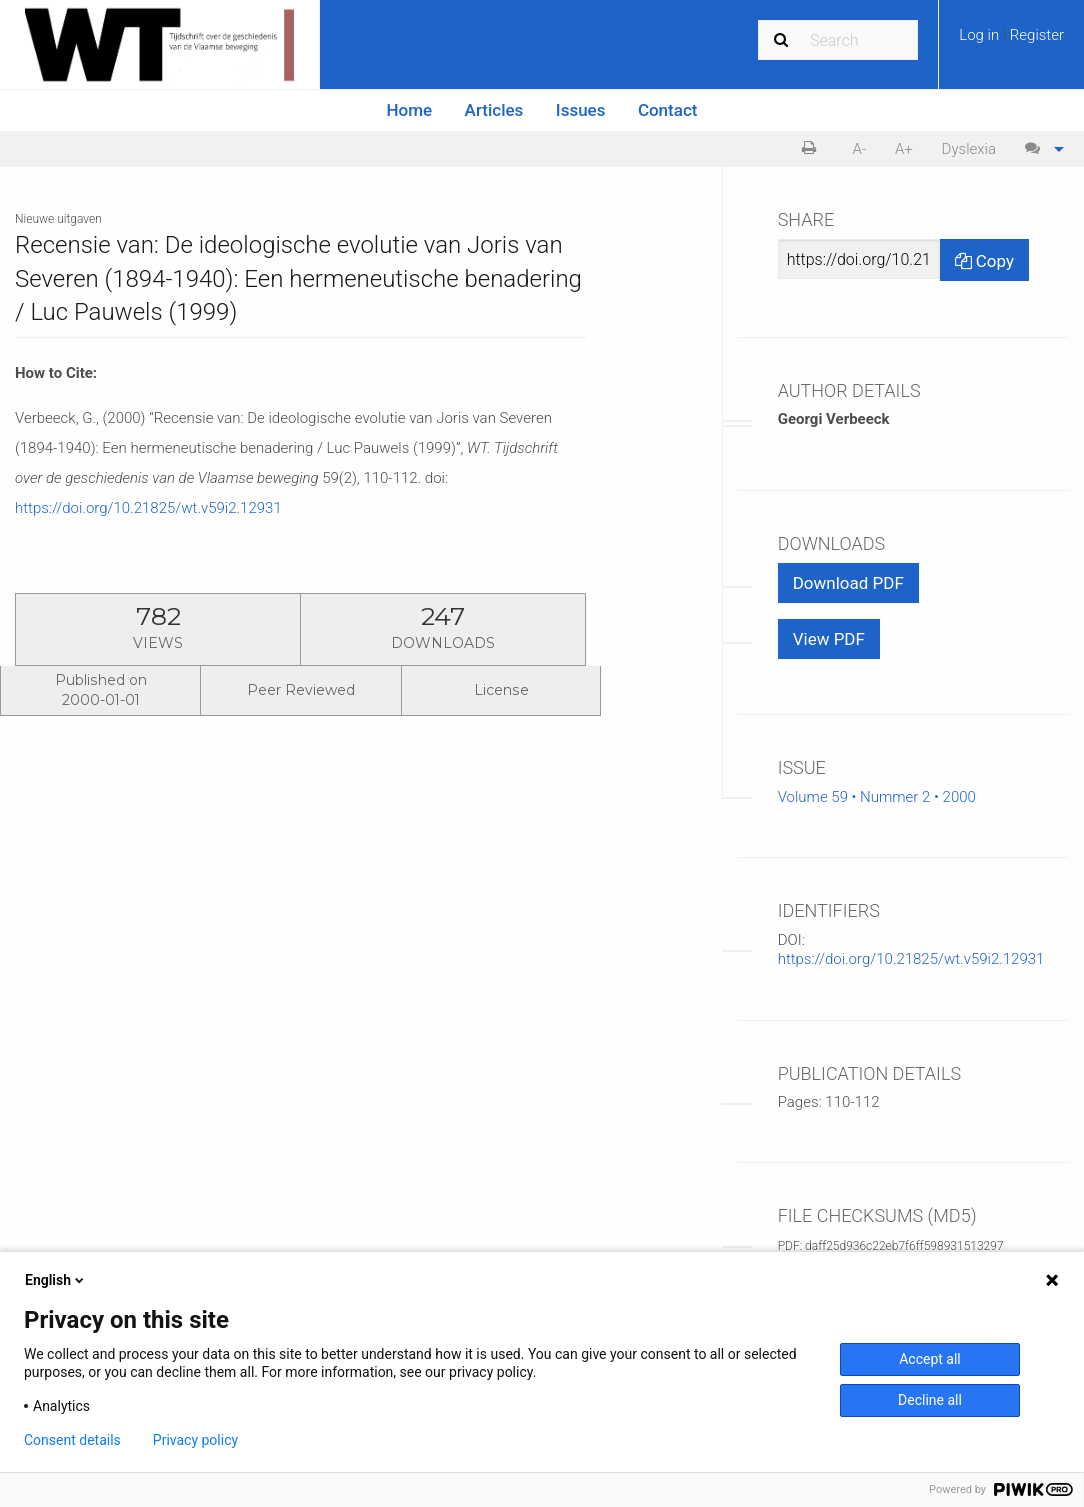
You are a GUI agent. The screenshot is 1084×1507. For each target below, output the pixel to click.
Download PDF (848, 583)
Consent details (72, 1440)
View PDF (829, 639)
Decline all (930, 1400)
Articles (494, 110)
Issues (581, 110)
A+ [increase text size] (904, 149)
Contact (668, 110)
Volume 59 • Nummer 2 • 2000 (877, 797)
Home (410, 110)
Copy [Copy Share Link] (984, 261)
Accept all (930, 1359)
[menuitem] (1011, 42)
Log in (981, 35)
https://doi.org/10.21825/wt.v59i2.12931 (148, 508)
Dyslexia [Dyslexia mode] (969, 149)
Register (1037, 35)
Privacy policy (195, 1440)
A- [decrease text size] (860, 149)
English (56, 1280)
